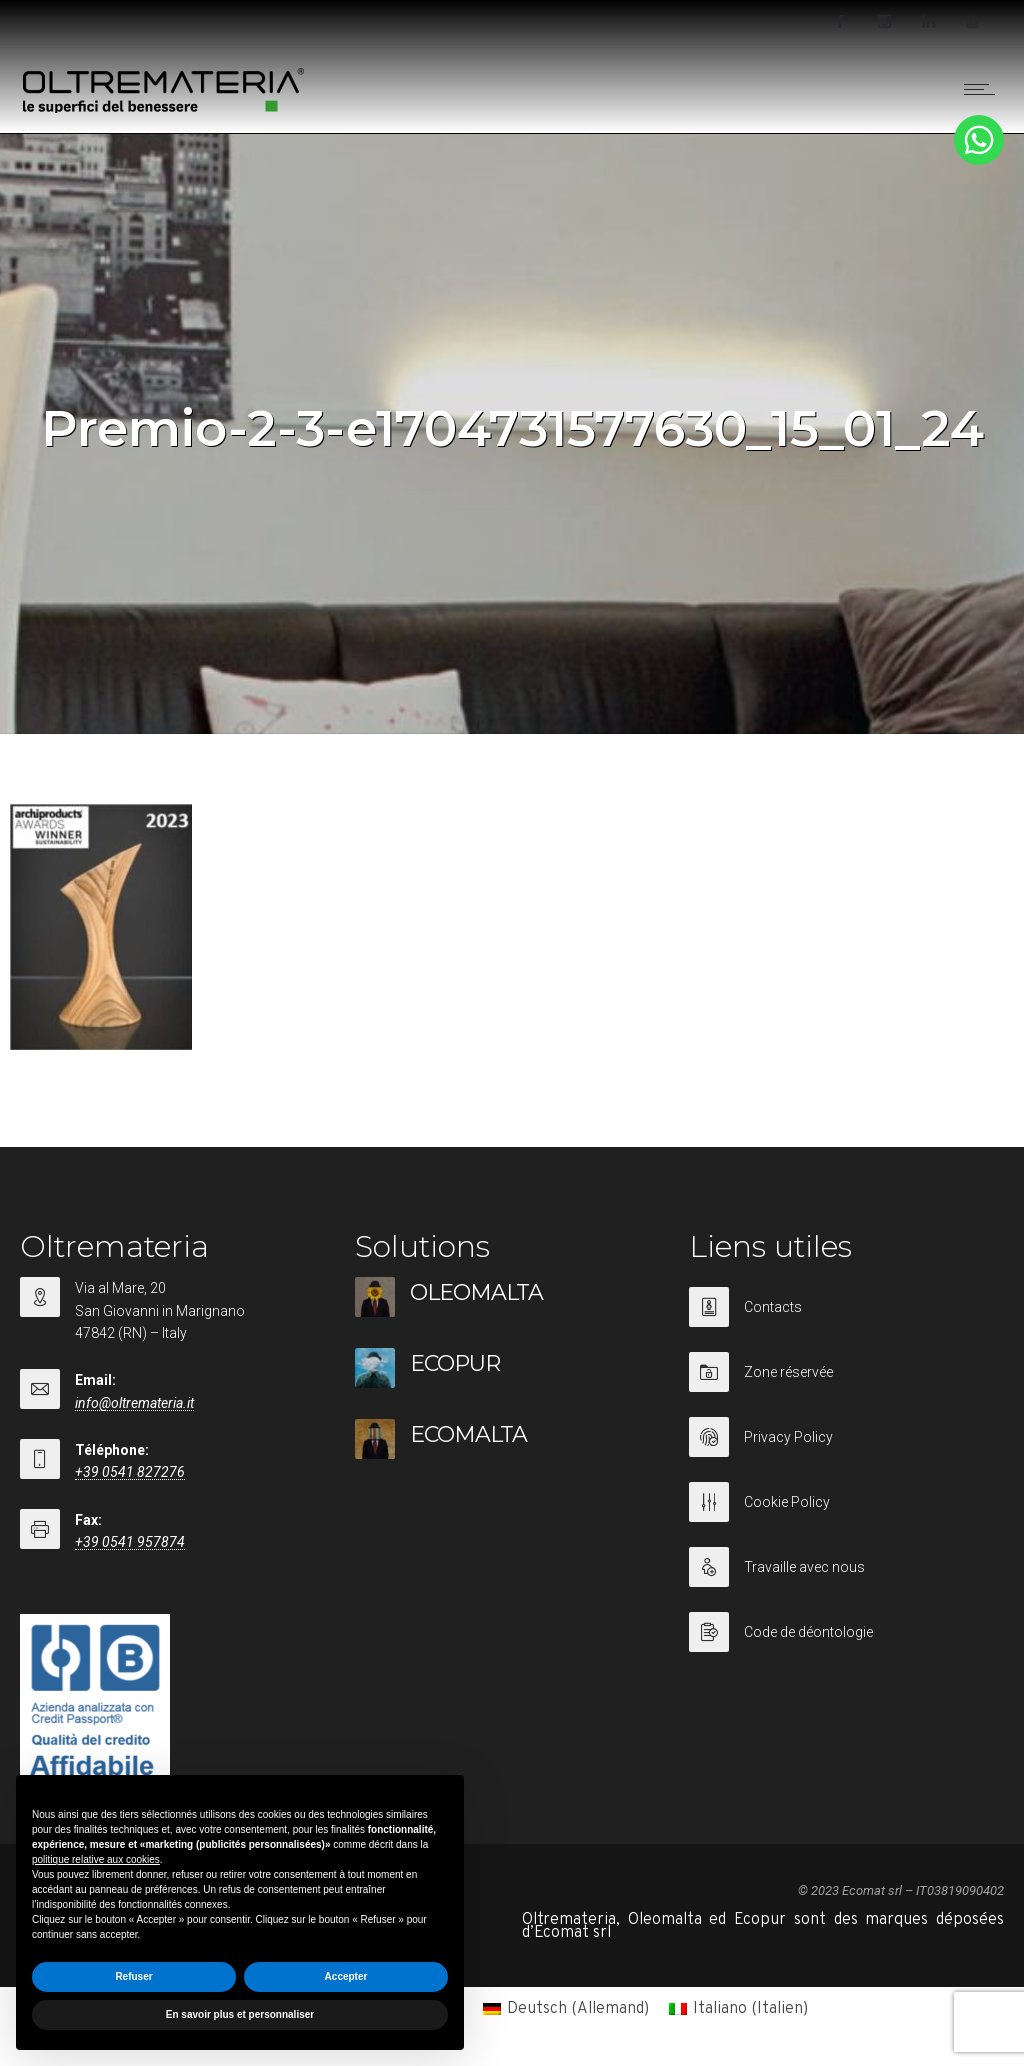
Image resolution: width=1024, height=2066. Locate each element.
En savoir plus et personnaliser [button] (240, 2014)
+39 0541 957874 (130, 1542)
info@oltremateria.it (134, 1403)
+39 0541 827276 (130, 1472)
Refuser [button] (133, 1976)
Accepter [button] (346, 1976)
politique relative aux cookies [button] (96, 1859)
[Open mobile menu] (984, 89)
